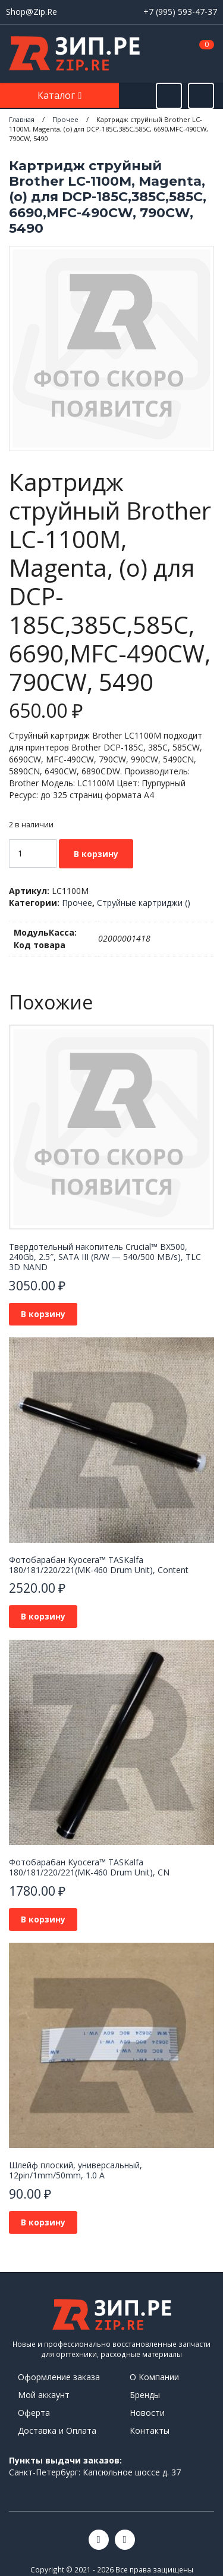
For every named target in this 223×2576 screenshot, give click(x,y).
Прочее (77, 902)
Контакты (149, 2430)
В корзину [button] (43, 1314)
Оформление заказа (59, 2377)
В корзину (96, 853)
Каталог (57, 95)
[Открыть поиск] (169, 96)
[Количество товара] (32, 853)
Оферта (34, 2412)
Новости (147, 2412)
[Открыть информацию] (201, 96)
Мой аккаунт (44, 2394)
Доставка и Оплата (57, 2430)
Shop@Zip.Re (31, 11)
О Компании (154, 2377)
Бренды (145, 2394)
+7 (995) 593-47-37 (180, 11)
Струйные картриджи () (143, 902)
